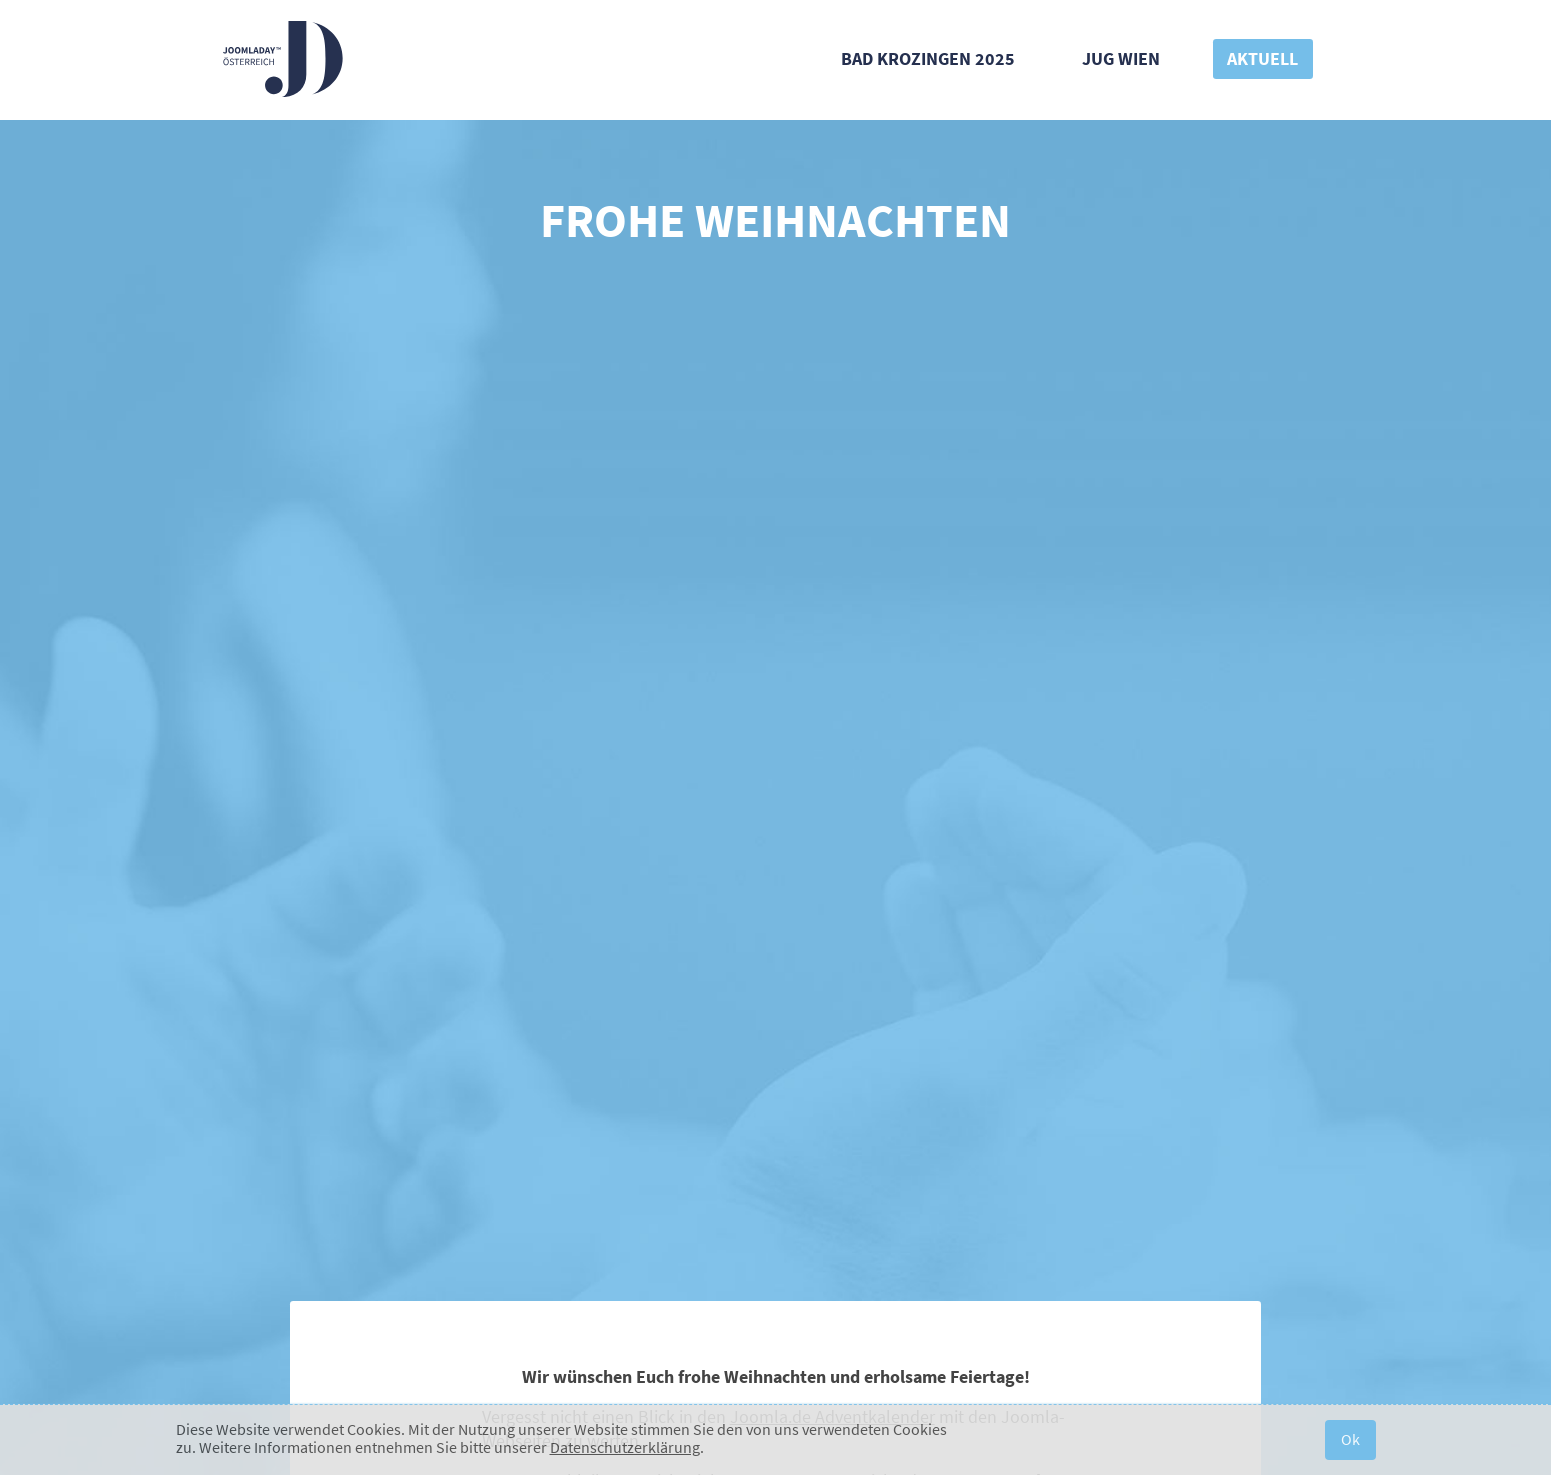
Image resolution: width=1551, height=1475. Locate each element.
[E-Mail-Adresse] (761, 995)
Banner (762, 1107)
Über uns (391, 1107)
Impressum (947, 1382)
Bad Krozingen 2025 (928, 58)
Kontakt (520, 1107)
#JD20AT (643, 1107)
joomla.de (678, 1193)
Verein (611, 1382)
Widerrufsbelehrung (719, 1382)
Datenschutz (844, 1382)
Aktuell (1262, 58)
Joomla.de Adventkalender (832, 469)
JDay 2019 (887, 1107)
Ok (1350, 1439)
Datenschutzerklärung (625, 1447)
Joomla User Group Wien (484, 1193)
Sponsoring (1168, 1107)
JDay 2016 (1021, 1107)
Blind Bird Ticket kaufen (776, 629)
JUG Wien (1121, 58)
